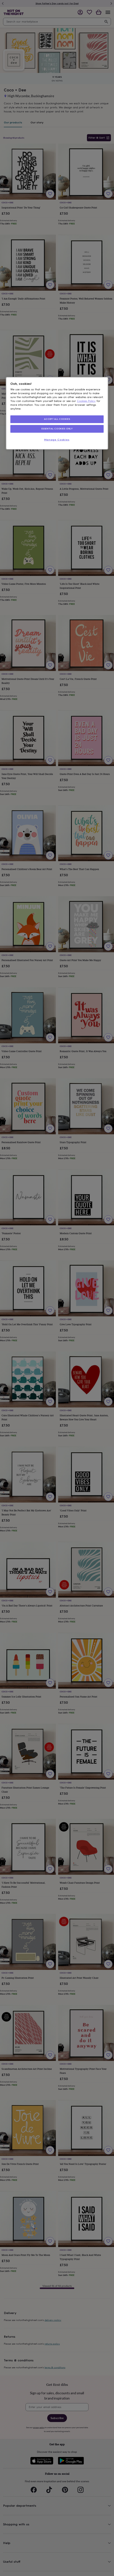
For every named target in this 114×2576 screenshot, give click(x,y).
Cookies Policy (86, 401)
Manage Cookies (56, 439)
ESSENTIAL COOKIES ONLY (57, 428)
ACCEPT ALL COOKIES (57, 419)
